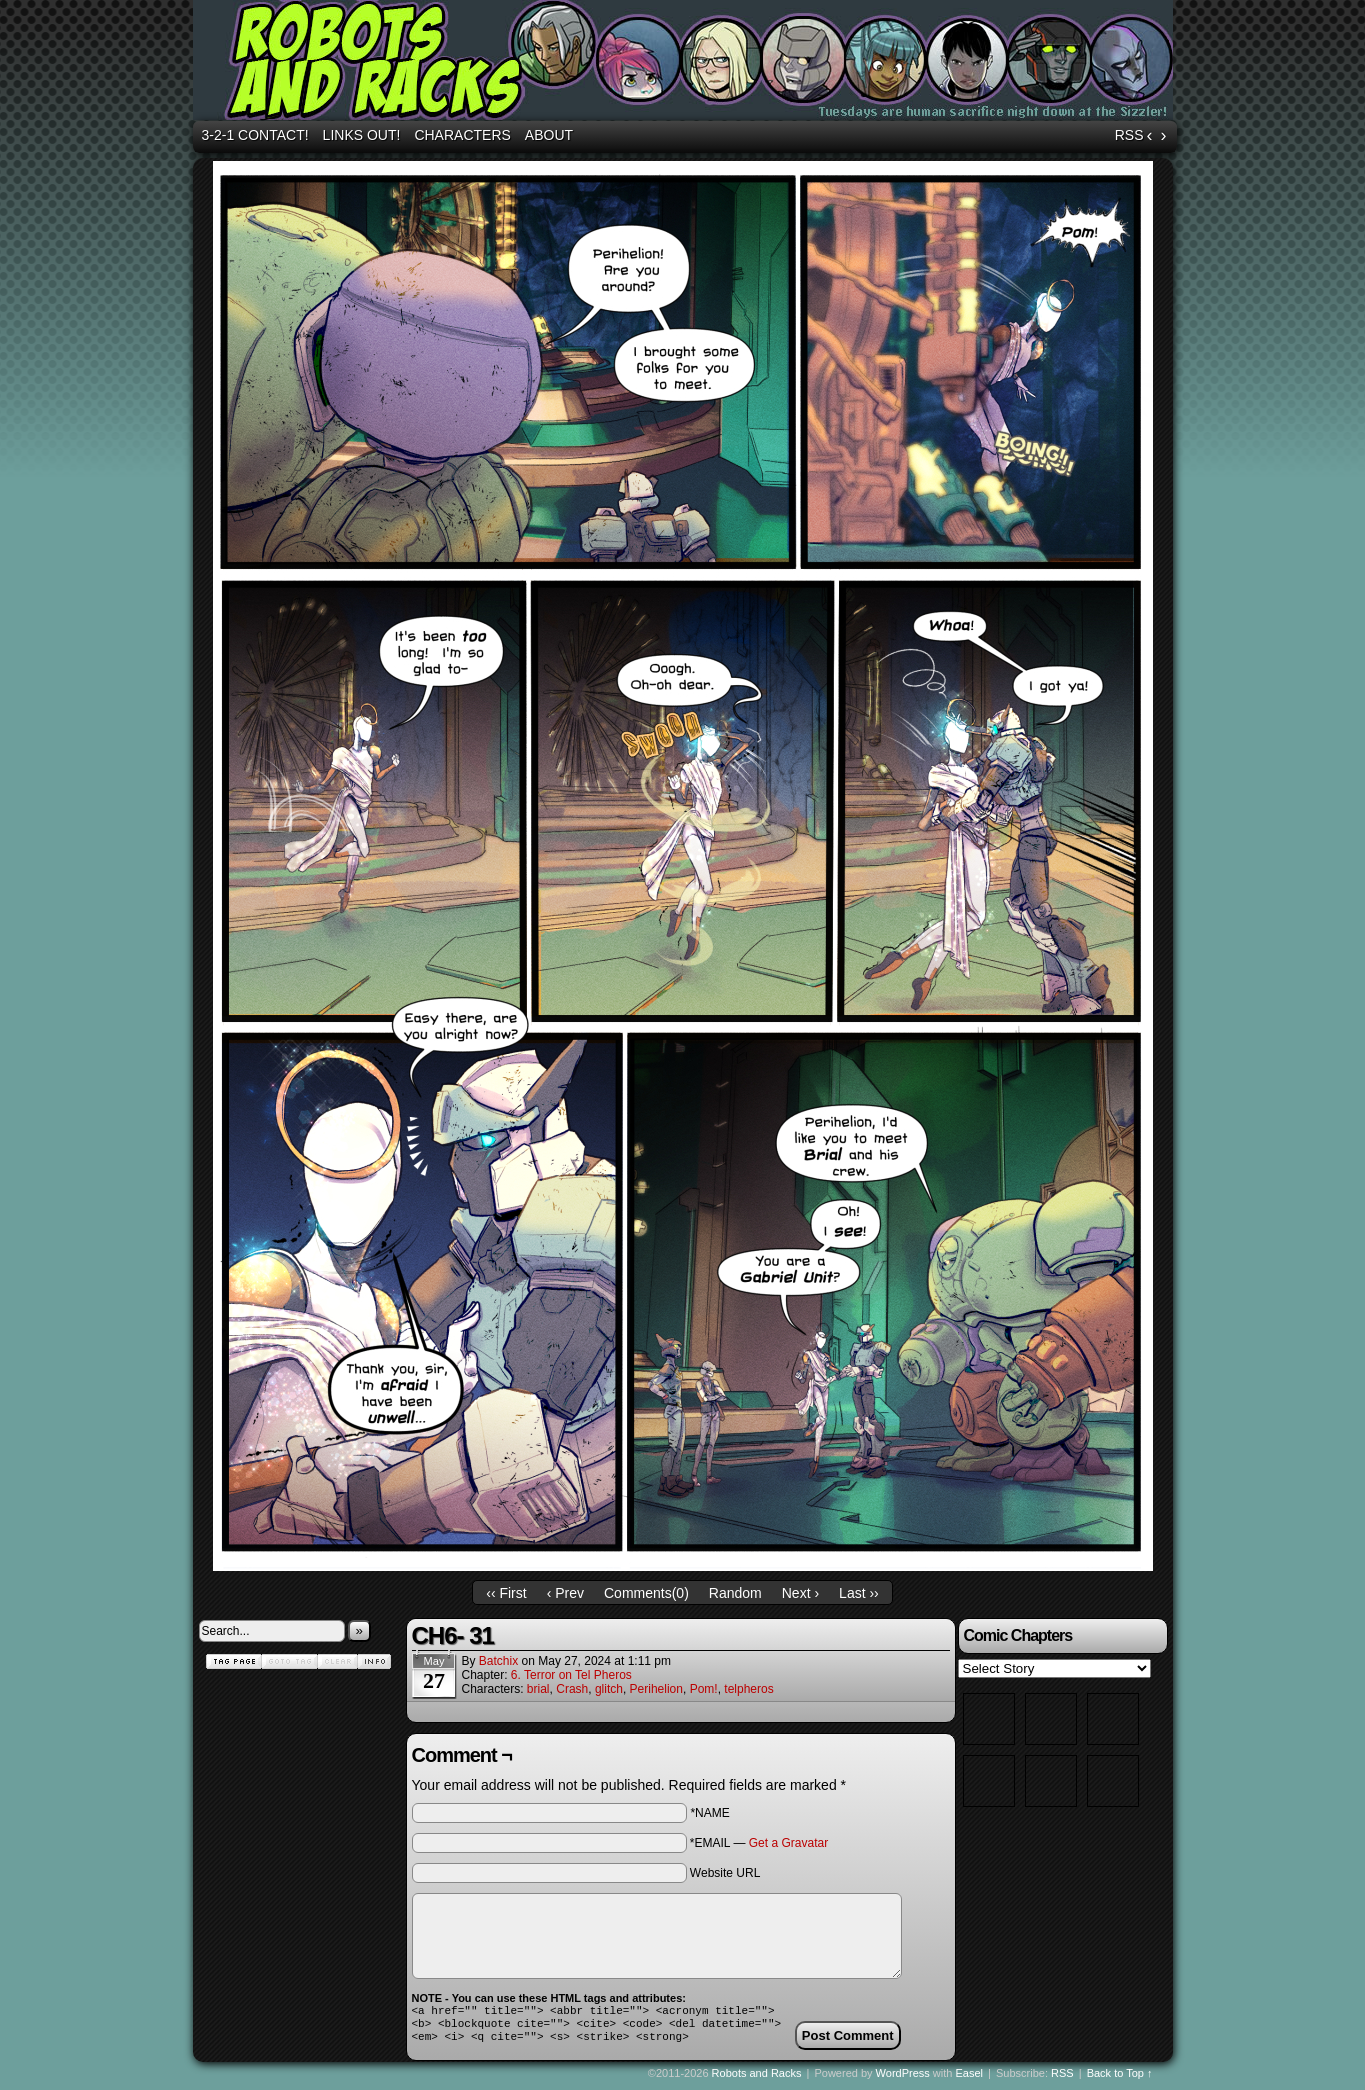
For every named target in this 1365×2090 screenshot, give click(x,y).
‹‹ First (506, 1593)
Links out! (362, 135)
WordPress (903, 2079)
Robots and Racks (686, 63)
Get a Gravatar (788, 1843)
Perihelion (656, 1689)
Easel (970, 2079)
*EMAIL (759, 1843)
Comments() (646, 1593)
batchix (498, 1661)
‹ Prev (565, 1593)
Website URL (725, 1873)
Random (735, 1593)
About (549, 135)
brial (538, 1689)
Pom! (704, 1689)
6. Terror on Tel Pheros (571, 1675)
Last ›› (859, 1593)
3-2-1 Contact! (255, 135)
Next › (800, 1593)
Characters (462, 135)
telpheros (748, 1689)
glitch (609, 1689)
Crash (572, 1689)
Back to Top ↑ (1120, 2079)
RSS (1129, 135)
